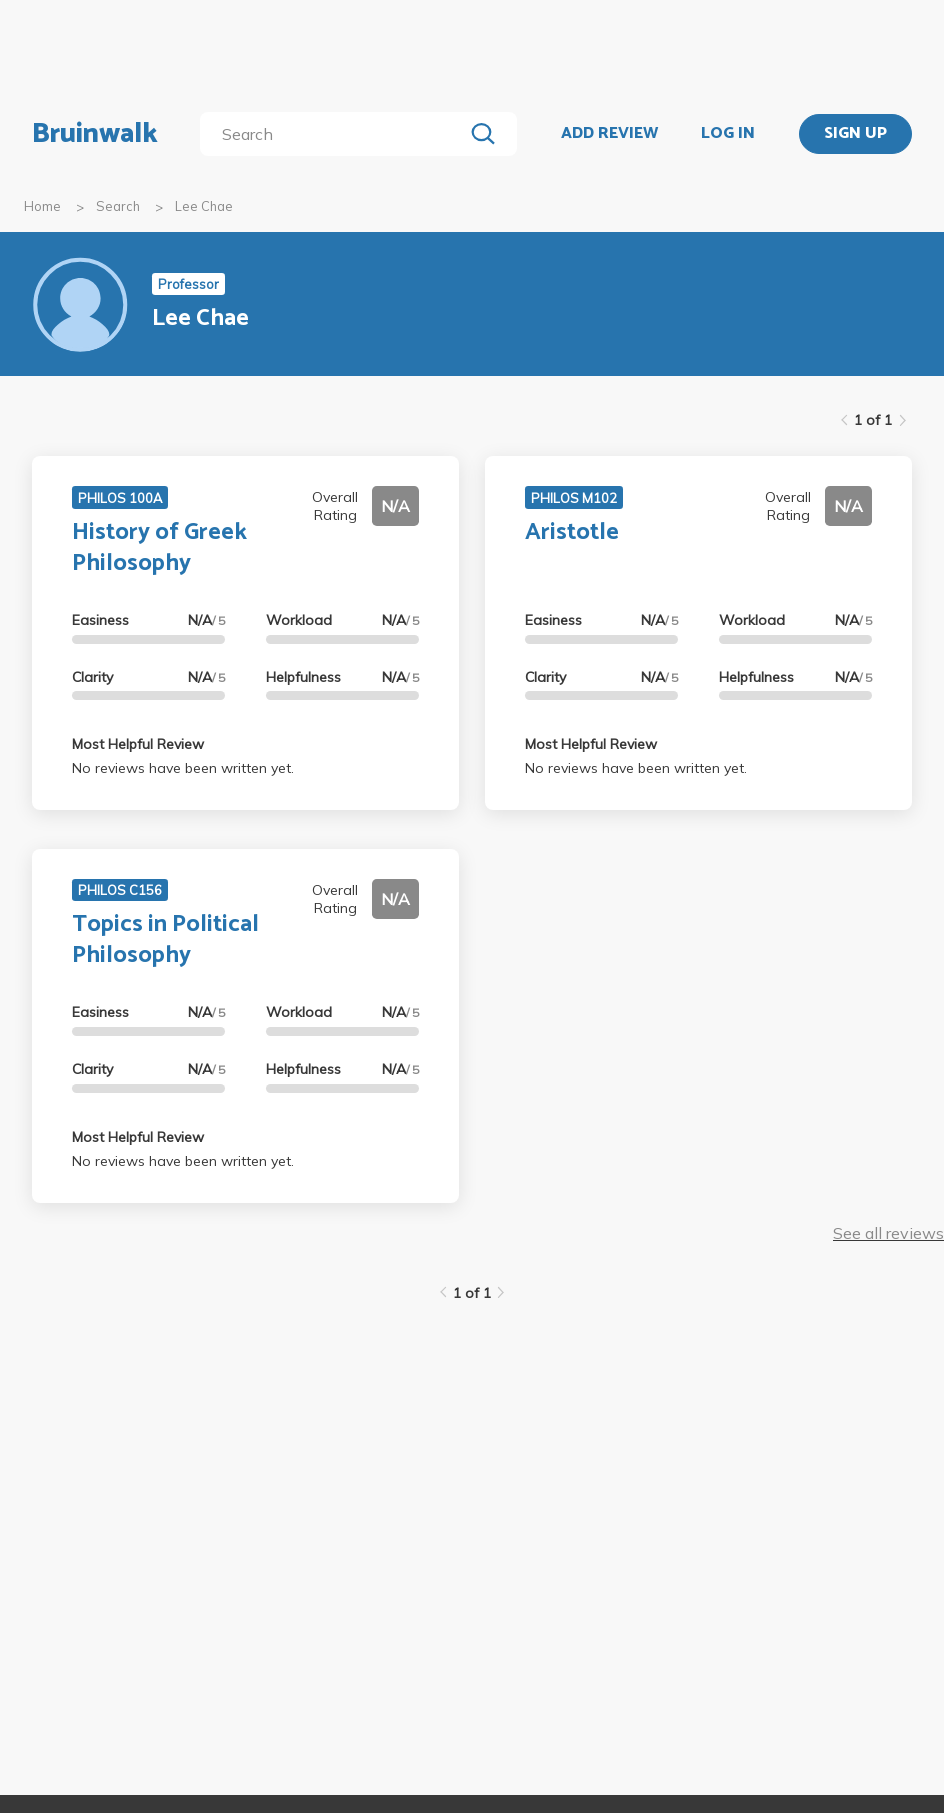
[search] (335, 134)
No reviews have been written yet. (183, 768)
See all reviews (888, 1233)
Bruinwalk (95, 134)
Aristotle (572, 532)
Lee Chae (204, 206)
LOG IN (728, 134)
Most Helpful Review (138, 744)
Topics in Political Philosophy (165, 940)
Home (42, 206)
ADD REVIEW (609, 134)
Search (118, 206)
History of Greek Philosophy (159, 548)
